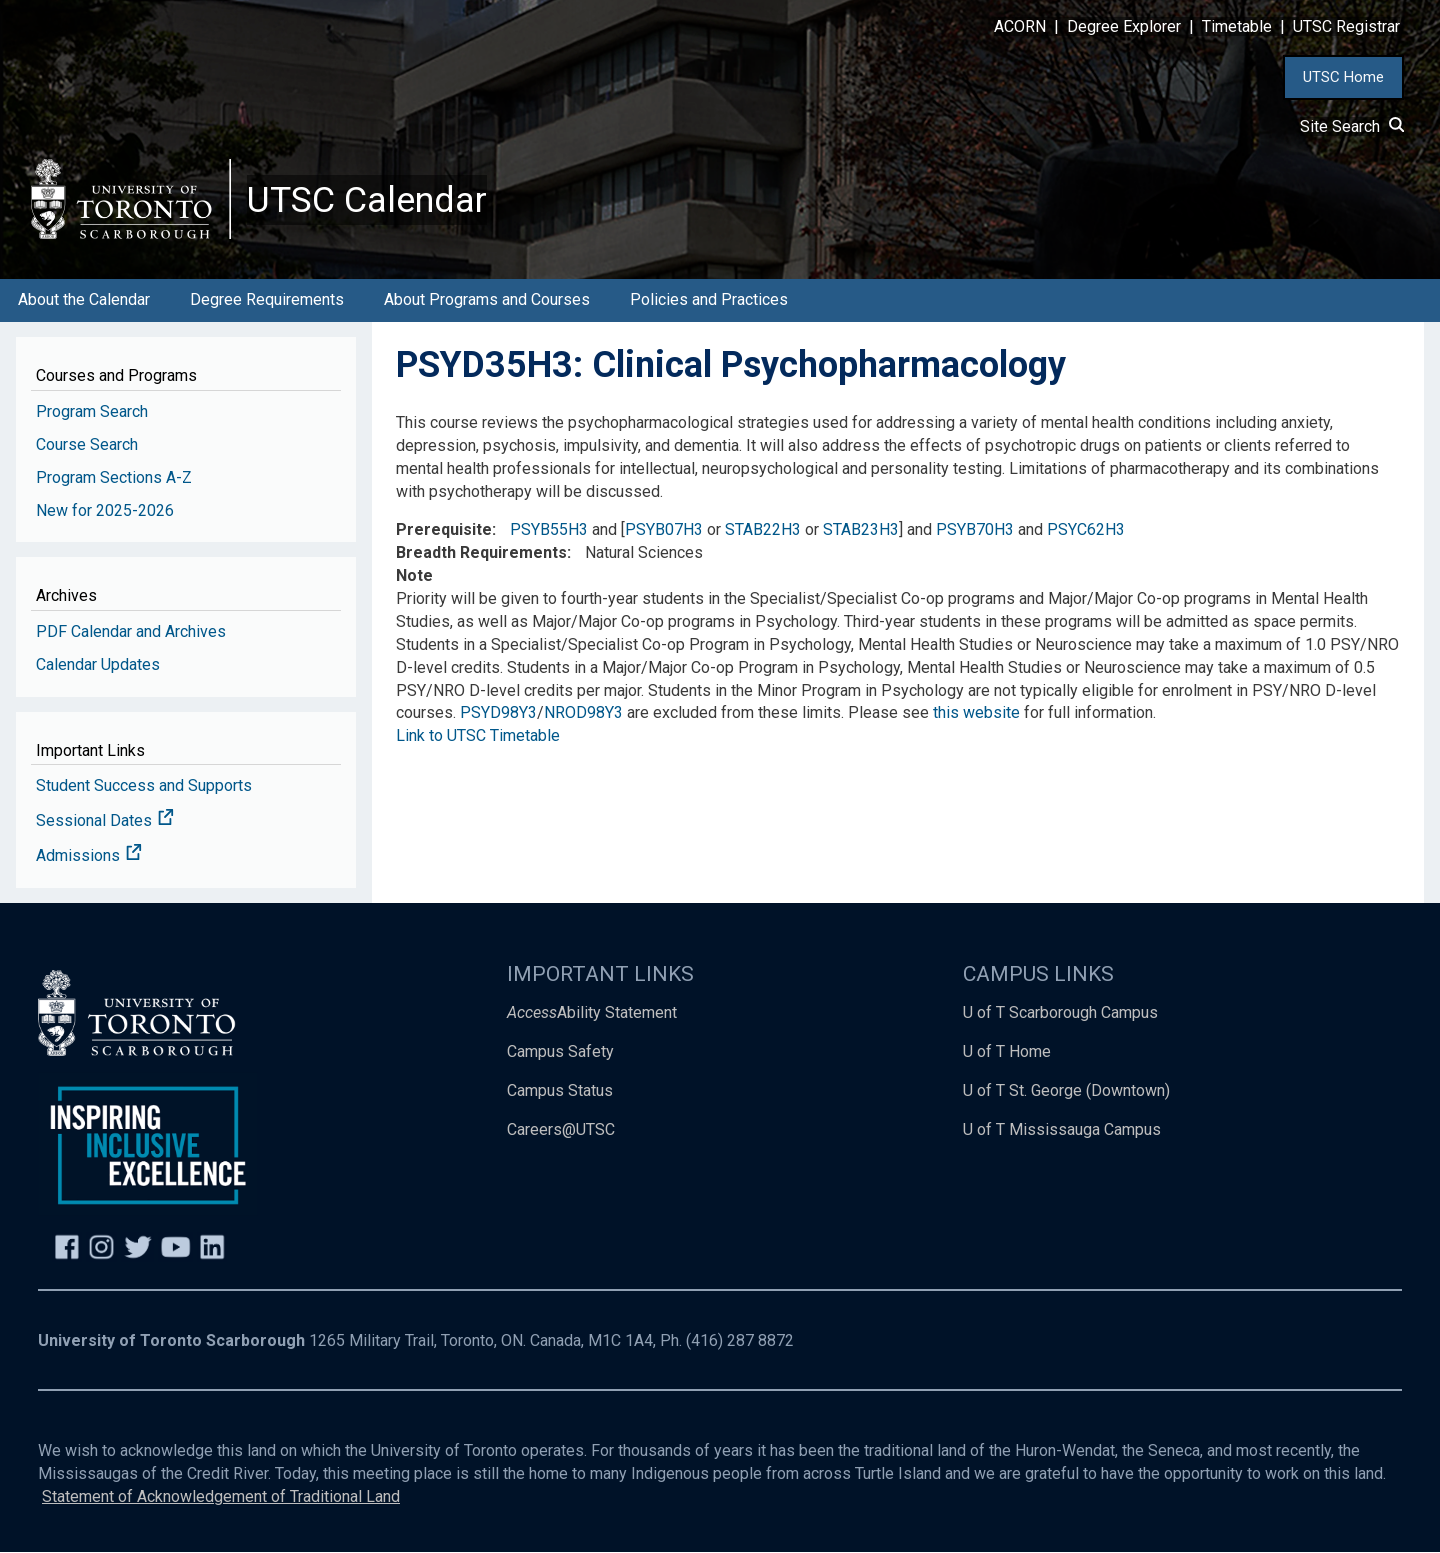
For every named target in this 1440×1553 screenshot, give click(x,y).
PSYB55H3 (549, 530)
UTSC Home (1343, 77)
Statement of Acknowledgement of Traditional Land (221, 1496)
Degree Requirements (267, 300)
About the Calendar (84, 300)
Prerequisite (444, 530)
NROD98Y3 (583, 713)
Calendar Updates (98, 664)
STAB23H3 (861, 530)
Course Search (87, 444)
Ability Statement (592, 1012)
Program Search (92, 411)
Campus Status (560, 1090)
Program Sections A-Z (114, 477)
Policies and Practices (709, 300)
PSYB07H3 (664, 530)
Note (414, 576)
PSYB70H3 (975, 530)
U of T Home (1007, 1051)
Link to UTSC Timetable (478, 736)
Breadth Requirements (481, 553)
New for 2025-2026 (105, 510)
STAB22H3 (763, 530)
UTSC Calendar (367, 200)
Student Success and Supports (144, 786)
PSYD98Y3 (498, 713)
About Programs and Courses (487, 300)
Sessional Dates (105, 821)
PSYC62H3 (1086, 530)
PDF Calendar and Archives (131, 631)
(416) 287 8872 (740, 1341)
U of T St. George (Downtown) (1066, 1090)
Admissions (89, 856)
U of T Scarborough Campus (1060, 1012)
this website (976, 713)
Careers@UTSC (561, 1129)
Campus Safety (560, 1051)
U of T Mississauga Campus (1062, 1129)
